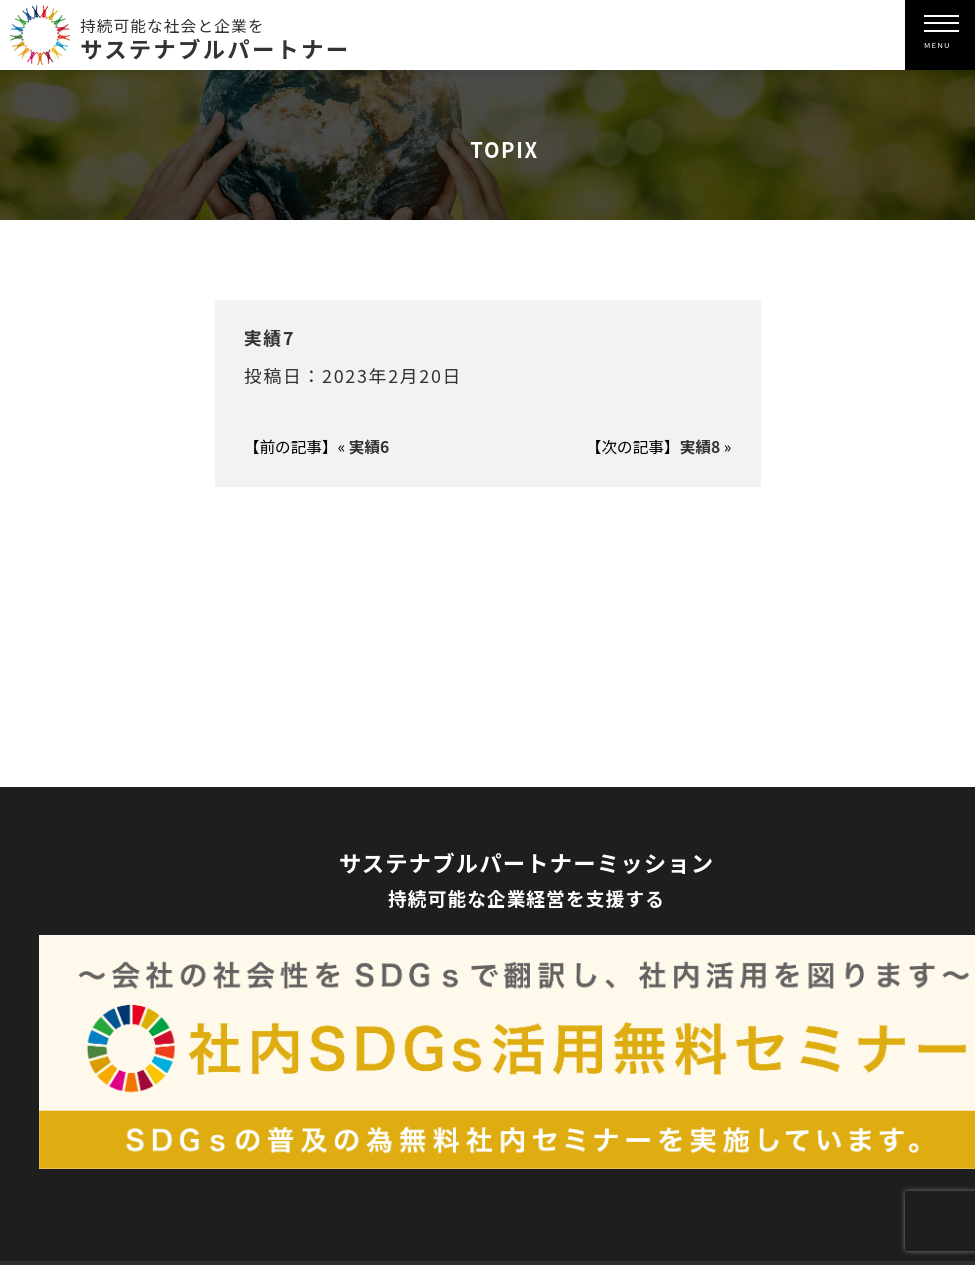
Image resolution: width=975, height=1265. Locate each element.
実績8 (700, 446)
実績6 (369, 446)
